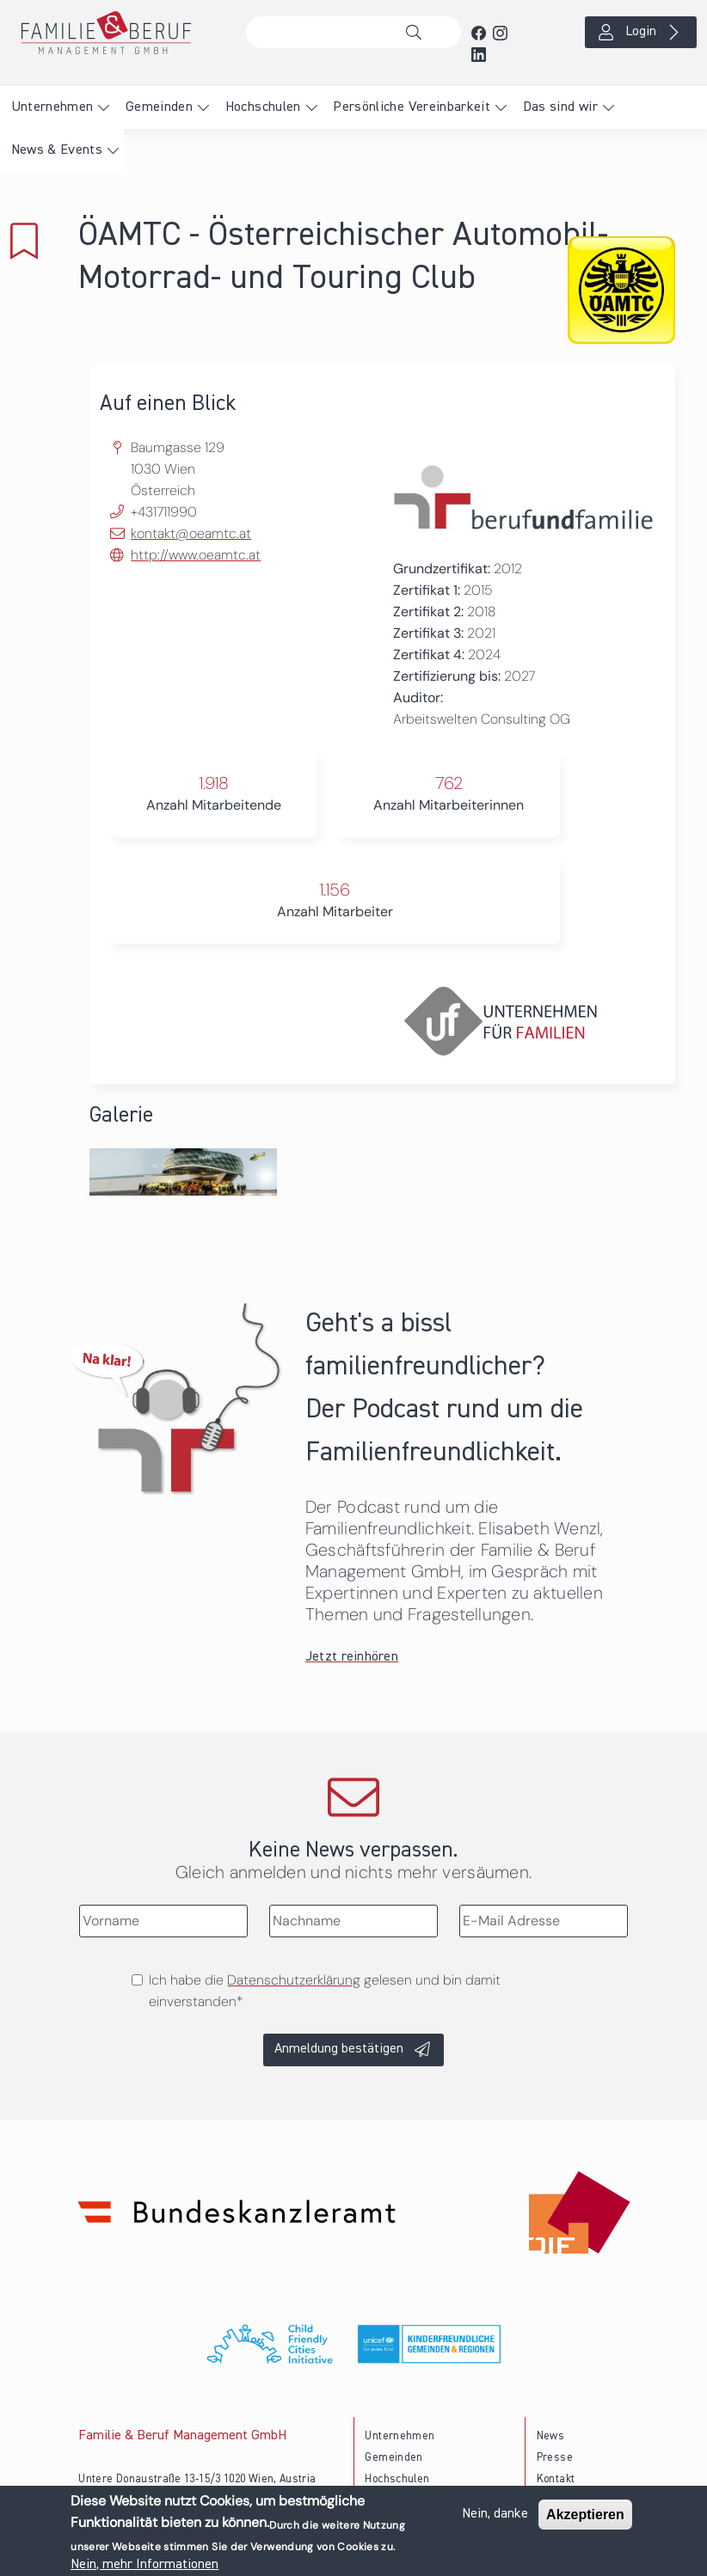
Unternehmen (52, 107)
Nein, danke (495, 2514)
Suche (418, 32)
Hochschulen (263, 107)
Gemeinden (159, 107)
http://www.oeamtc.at (196, 555)
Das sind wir (560, 107)
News (550, 2436)
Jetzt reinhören (351, 1657)
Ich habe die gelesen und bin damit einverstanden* (325, 1990)
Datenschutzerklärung (293, 1980)
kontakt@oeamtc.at (191, 533)
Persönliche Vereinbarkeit (411, 107)
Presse (555, 2457)
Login (640, 32)
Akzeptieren (585, 2514)
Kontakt (556, 2479)
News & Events (57, 150)
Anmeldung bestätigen (338, 2049)
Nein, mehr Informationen (144, 2565)
